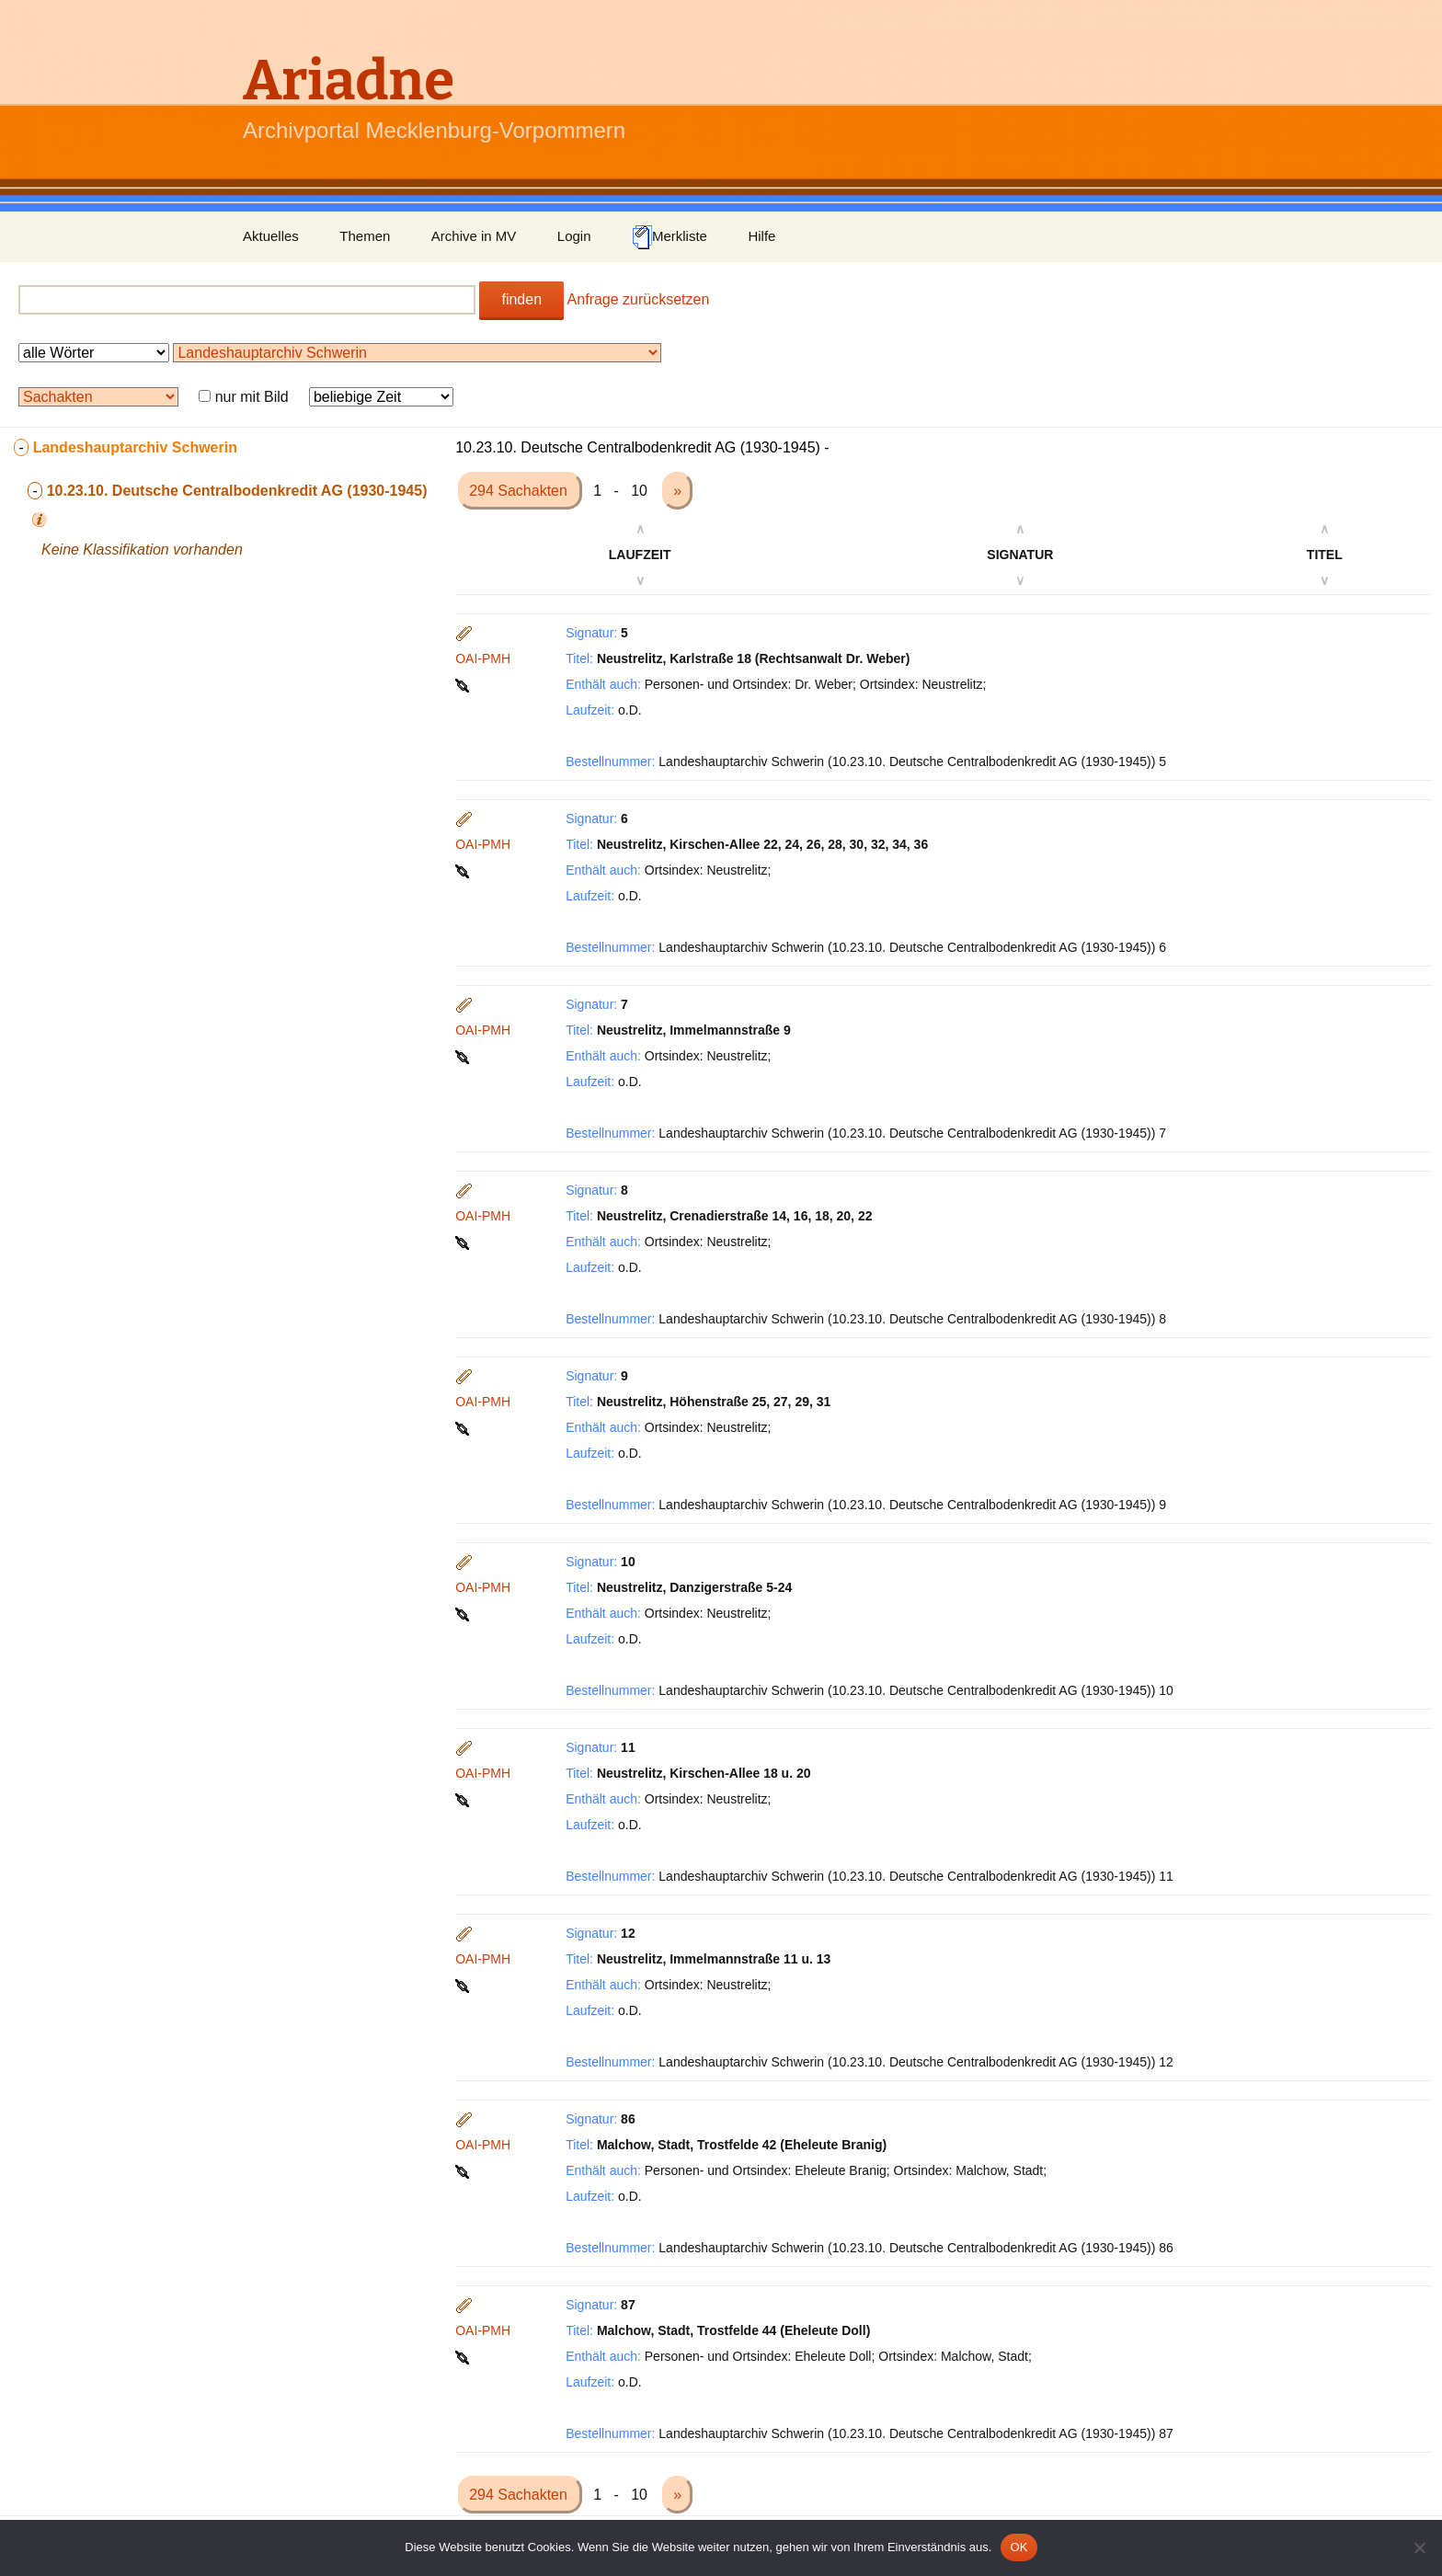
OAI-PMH (482, 658)
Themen (364, 236)
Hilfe (761, 236)
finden (521, 299)
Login (574, 236)
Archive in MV (474, 236)
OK (1018, 2547)
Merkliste (669, 237)
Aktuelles (271, 236)
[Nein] (1419, 2547)
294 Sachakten (520, 490)
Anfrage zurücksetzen (638, 299)
